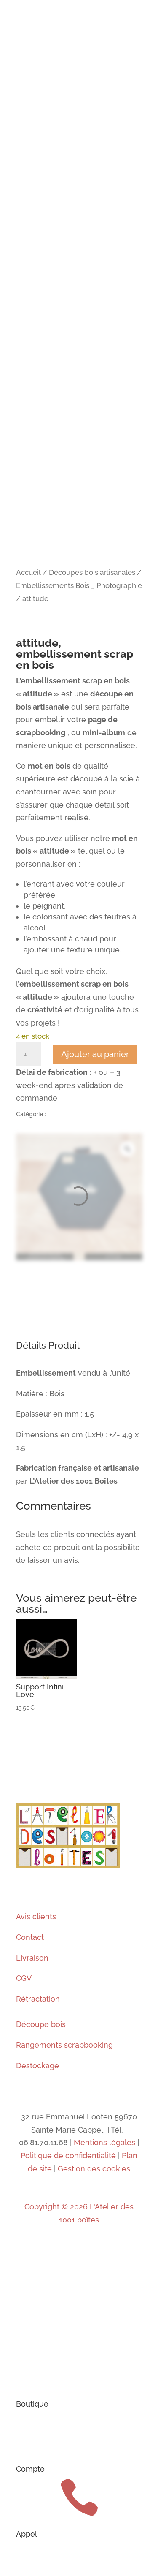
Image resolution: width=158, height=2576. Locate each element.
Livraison (32, 1957)
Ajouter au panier (95, 1054)
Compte (30, 2468)
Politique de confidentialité (68, 2155)
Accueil (28, 572)
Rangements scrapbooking (64, 2044)
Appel (26, 2534)
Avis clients (36, 1916)
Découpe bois (41, 2024)
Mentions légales (103, 2142)
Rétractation (38, 1998)
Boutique (32, 2403)
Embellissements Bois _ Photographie (79, 585)
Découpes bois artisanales (92, 572)
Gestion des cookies (94, 2168)
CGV (24, 1978)
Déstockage (37, 2065)
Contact (30, 1937)
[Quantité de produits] (28, 1054)
